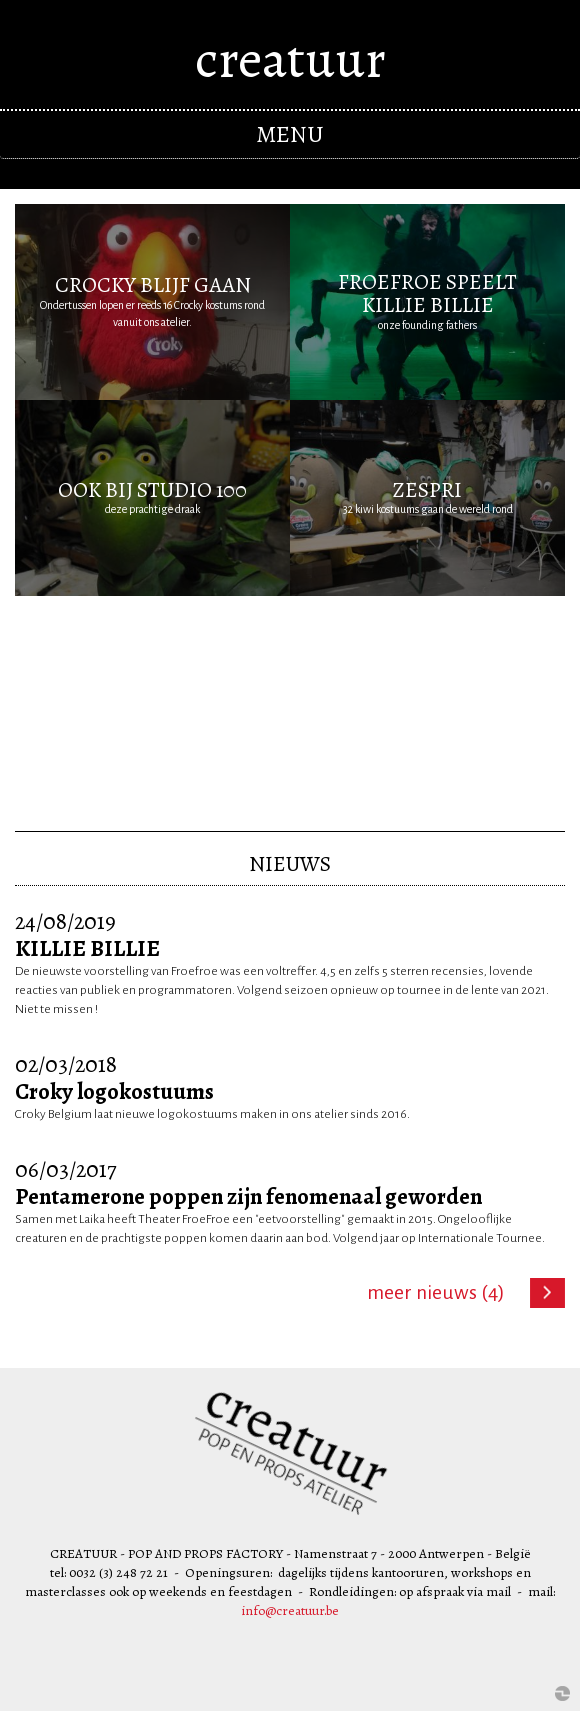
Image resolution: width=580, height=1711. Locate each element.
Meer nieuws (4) (436, 1292)
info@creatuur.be (290, 1610)
